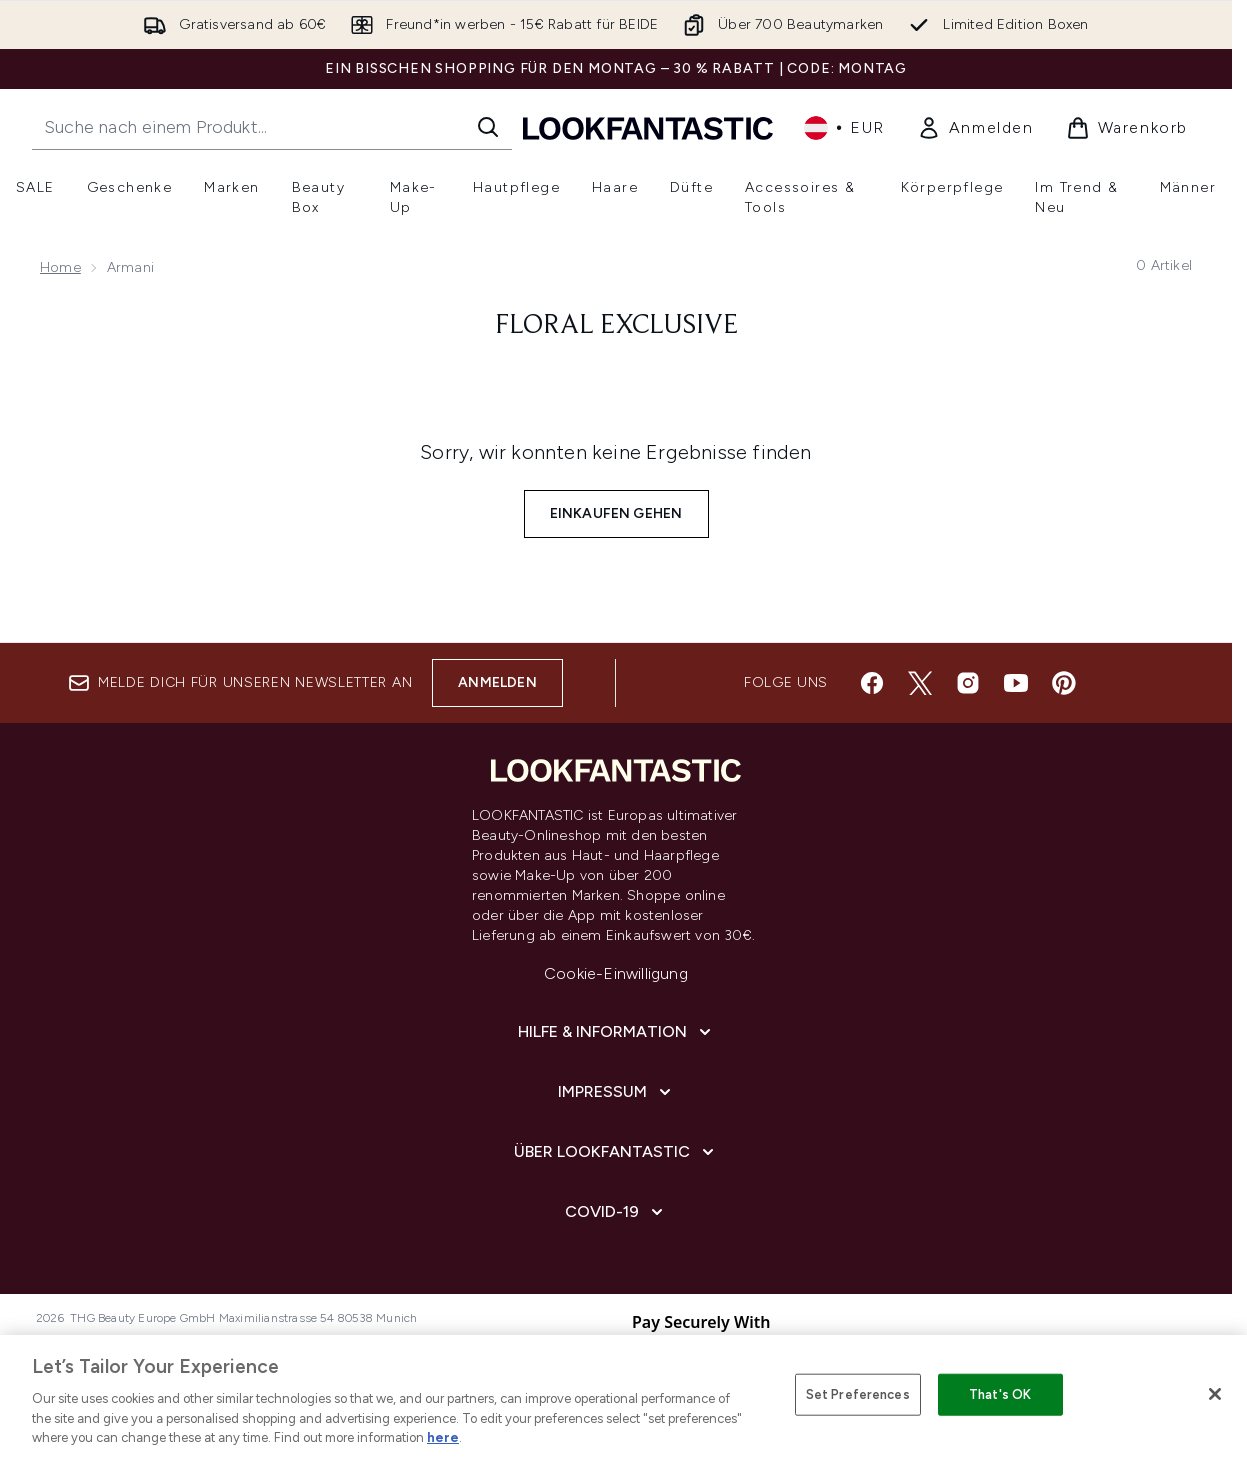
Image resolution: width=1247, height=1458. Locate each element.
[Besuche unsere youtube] (1016, 683)
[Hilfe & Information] (616, 1032)
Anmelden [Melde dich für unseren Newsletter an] (497, 682)
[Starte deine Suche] (272, 127)
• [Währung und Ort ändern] (844, 128)
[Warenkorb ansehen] (1127, 128)
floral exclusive (616, 326)
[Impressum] (616, 1092)
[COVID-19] (616, 1212)
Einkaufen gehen (616, 513)
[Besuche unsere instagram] (968, 683)
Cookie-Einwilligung (616, 973)
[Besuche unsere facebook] (872, 683)
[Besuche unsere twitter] (920, 683)
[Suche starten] (488, 127)
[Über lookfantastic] (616, 1152)
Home (60, 267)
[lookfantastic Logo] (648, 127)
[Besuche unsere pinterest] (1064, 683)
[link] (975, 128)
